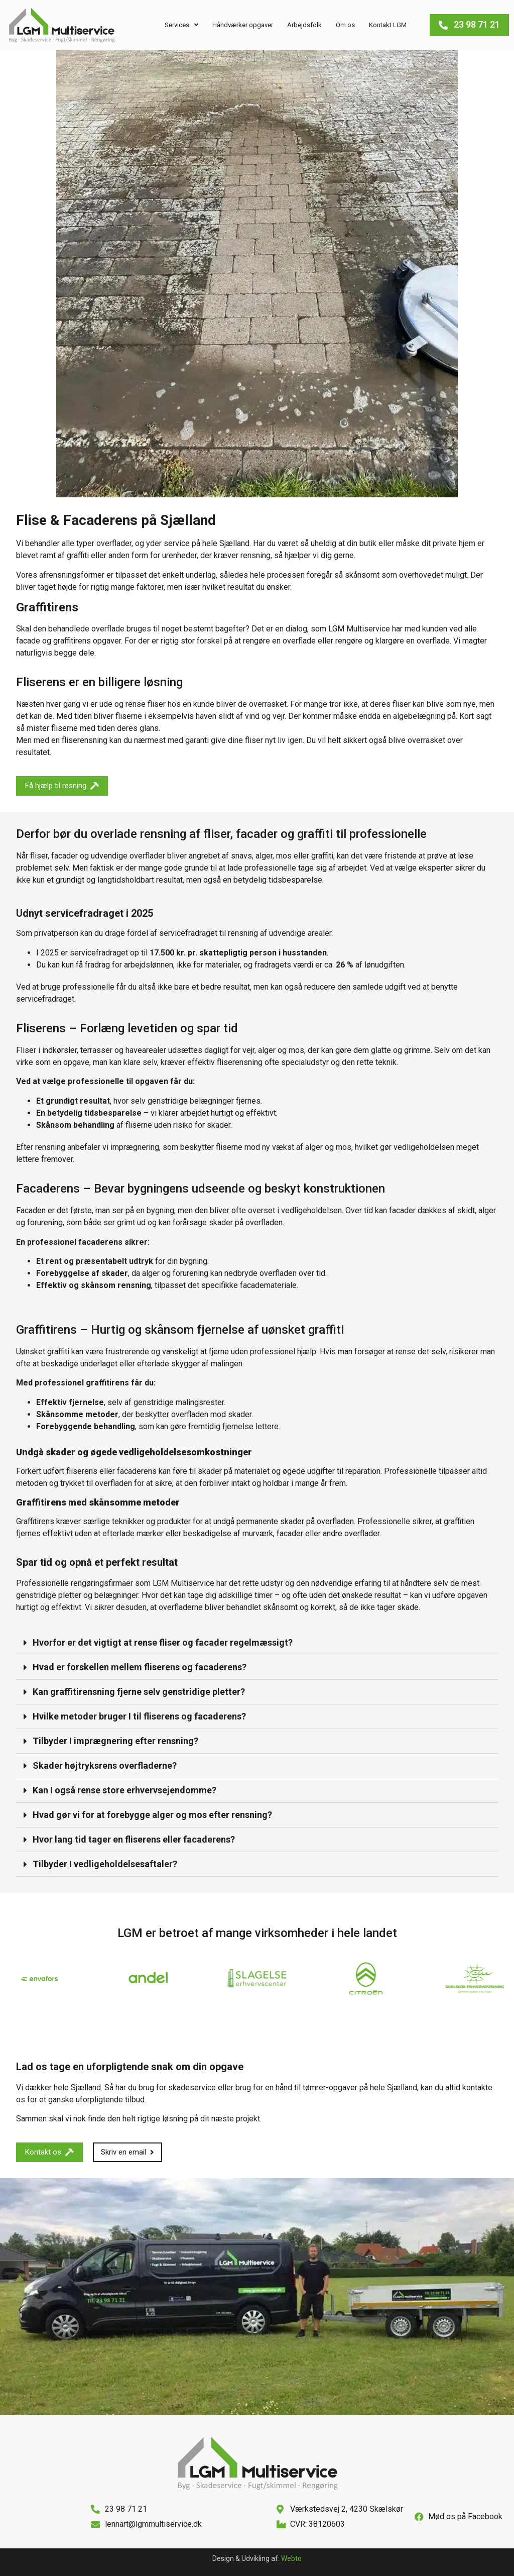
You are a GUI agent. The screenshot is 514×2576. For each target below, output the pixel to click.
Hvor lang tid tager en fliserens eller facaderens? (134, 1839)
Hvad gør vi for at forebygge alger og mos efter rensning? (152, 1814)
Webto (291, 2558)
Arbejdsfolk (304, 25)
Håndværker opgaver (242, 25)
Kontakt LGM (388, 25)
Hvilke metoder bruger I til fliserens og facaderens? (139, 1716)
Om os (345, 25)
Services (181, 25)
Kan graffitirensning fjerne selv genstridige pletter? (139, 1691)
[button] (257, 1643)
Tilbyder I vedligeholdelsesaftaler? (105, 1864)
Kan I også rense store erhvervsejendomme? (124, 1790)
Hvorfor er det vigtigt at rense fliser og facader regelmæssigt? (163, 1642)
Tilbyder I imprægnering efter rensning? (115, 1741)
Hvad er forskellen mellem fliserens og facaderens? (139, 1667)
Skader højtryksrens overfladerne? (105, 1765)
